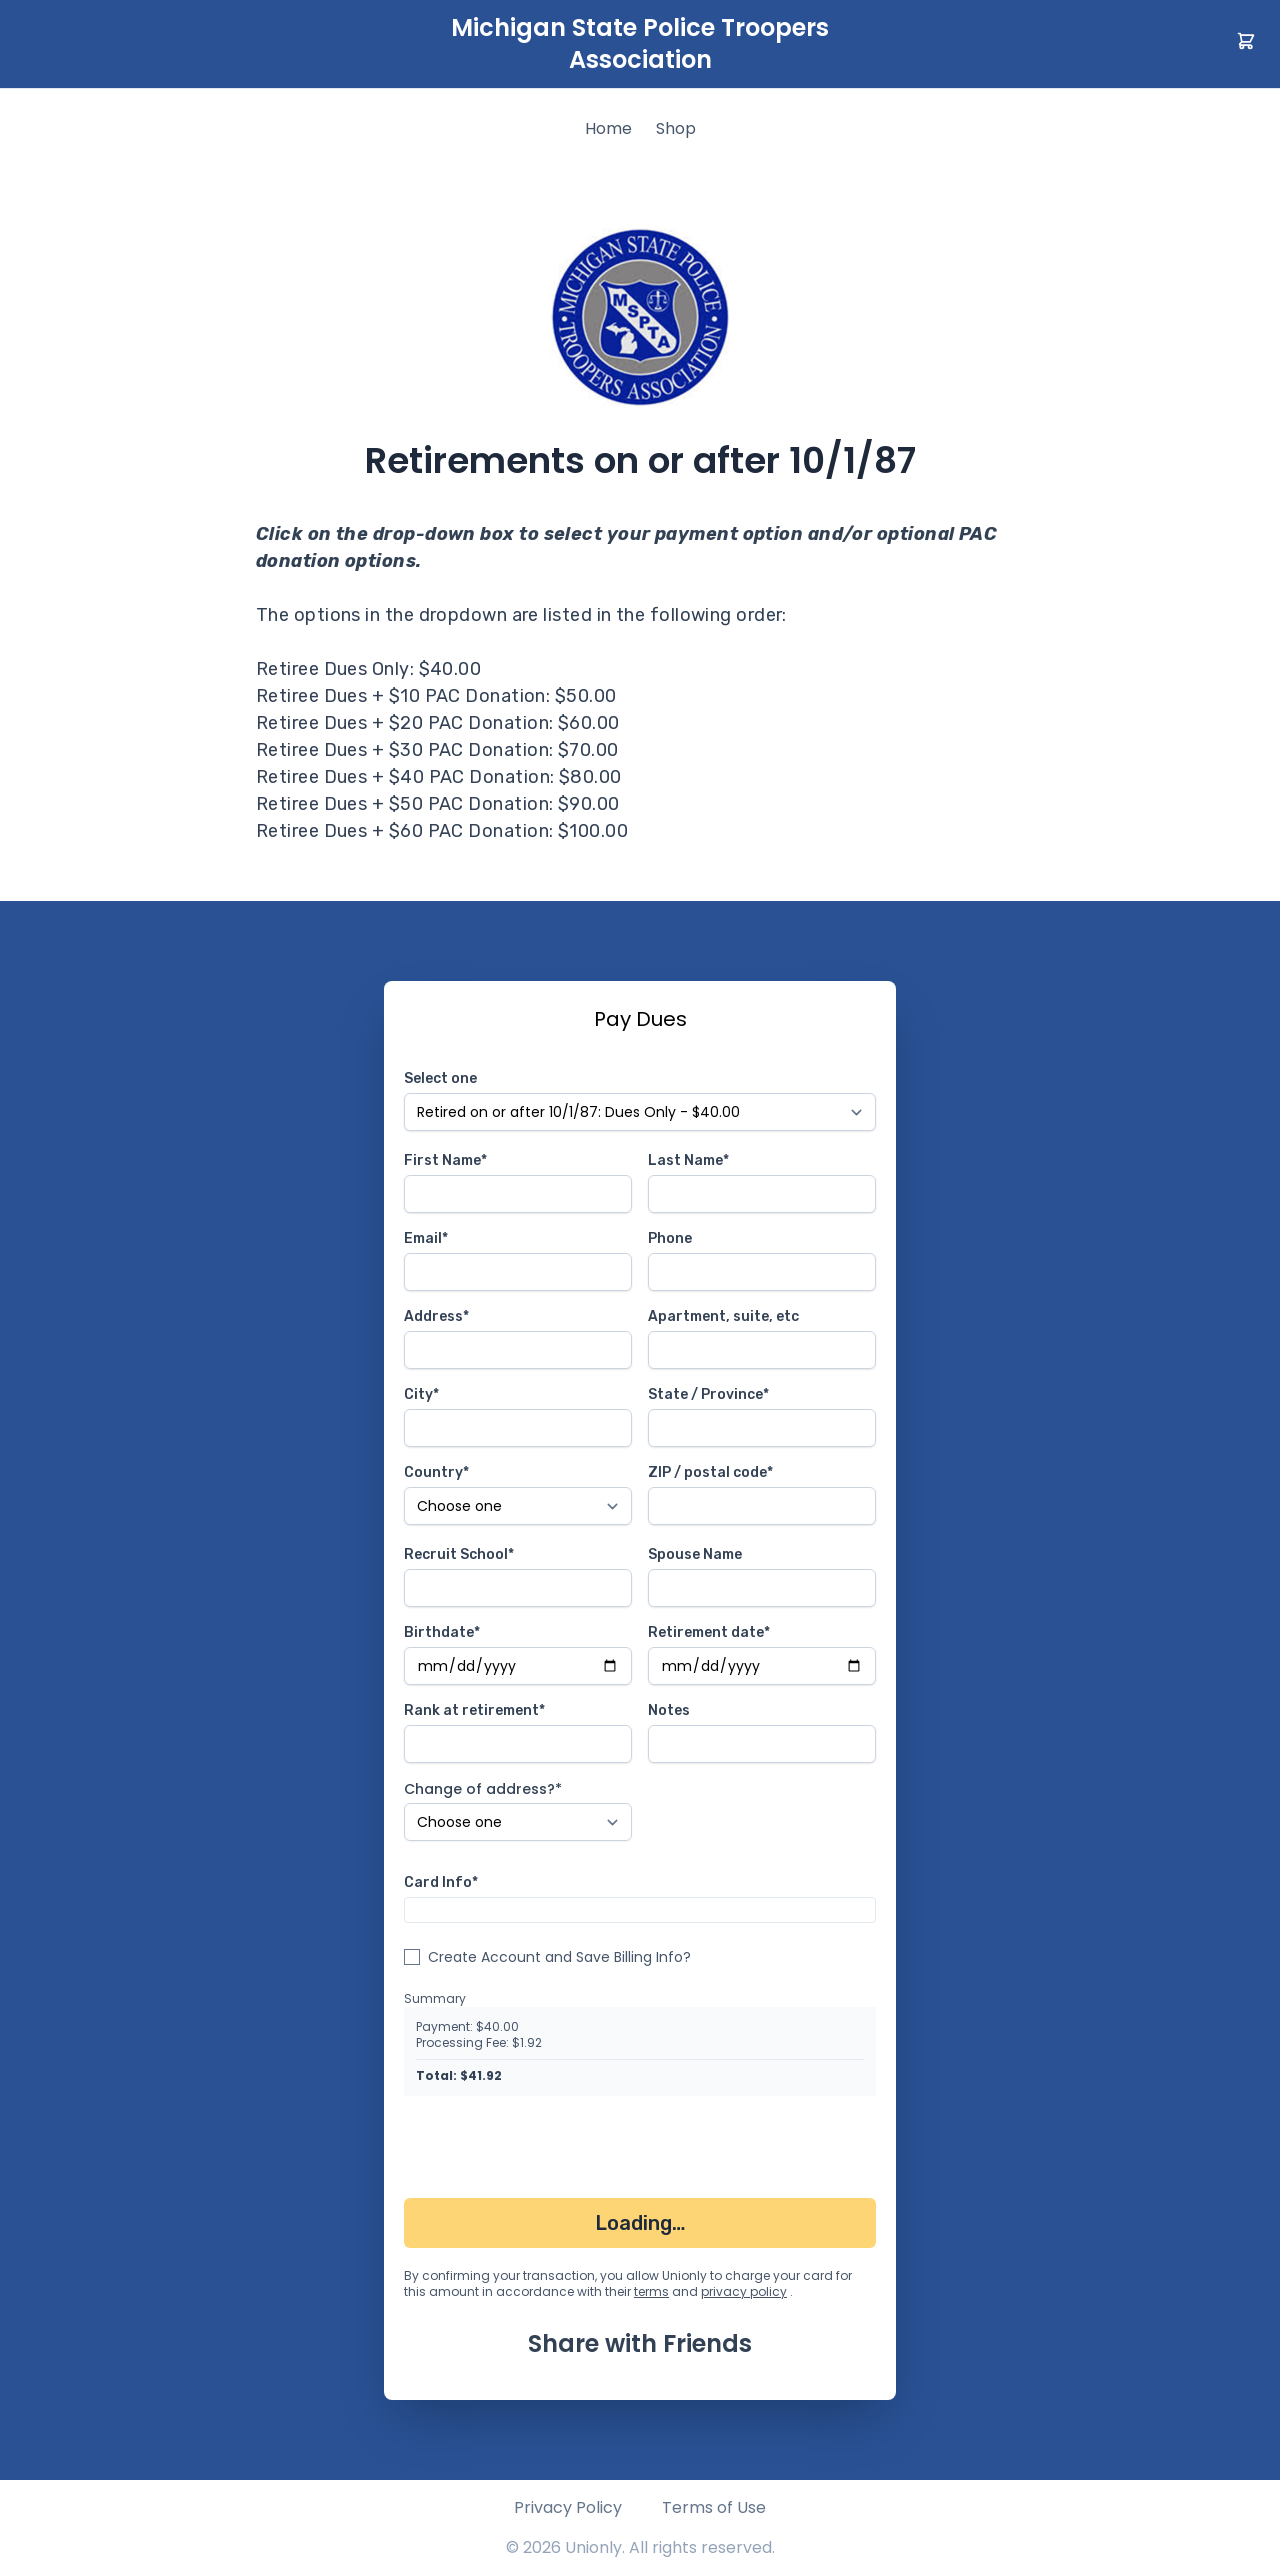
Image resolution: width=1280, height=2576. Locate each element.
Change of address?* (483, 1789)
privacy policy (744, 2291)
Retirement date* (709, 1632)
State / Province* (708, 1394)
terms (651, 2291)
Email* (426, 1238)
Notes (669, 1710)
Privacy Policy (568, 2507)
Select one (440, 1078)
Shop (676, 128)
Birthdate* (442, 1632)
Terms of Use (714, 2507)
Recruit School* (459, 1554)
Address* (436, 1316)
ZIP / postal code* (710, 1472)
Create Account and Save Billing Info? (559, 1957)
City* (421, 1394)
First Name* (445, 1160)
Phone (670, 1238)
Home (608, 128)
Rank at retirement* (474, 1710)
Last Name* (688, 1160)
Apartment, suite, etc (723, 1316)
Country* (436, 1472)
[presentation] (556, 2151)
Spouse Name (695, 1554)
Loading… (640, 2223)
